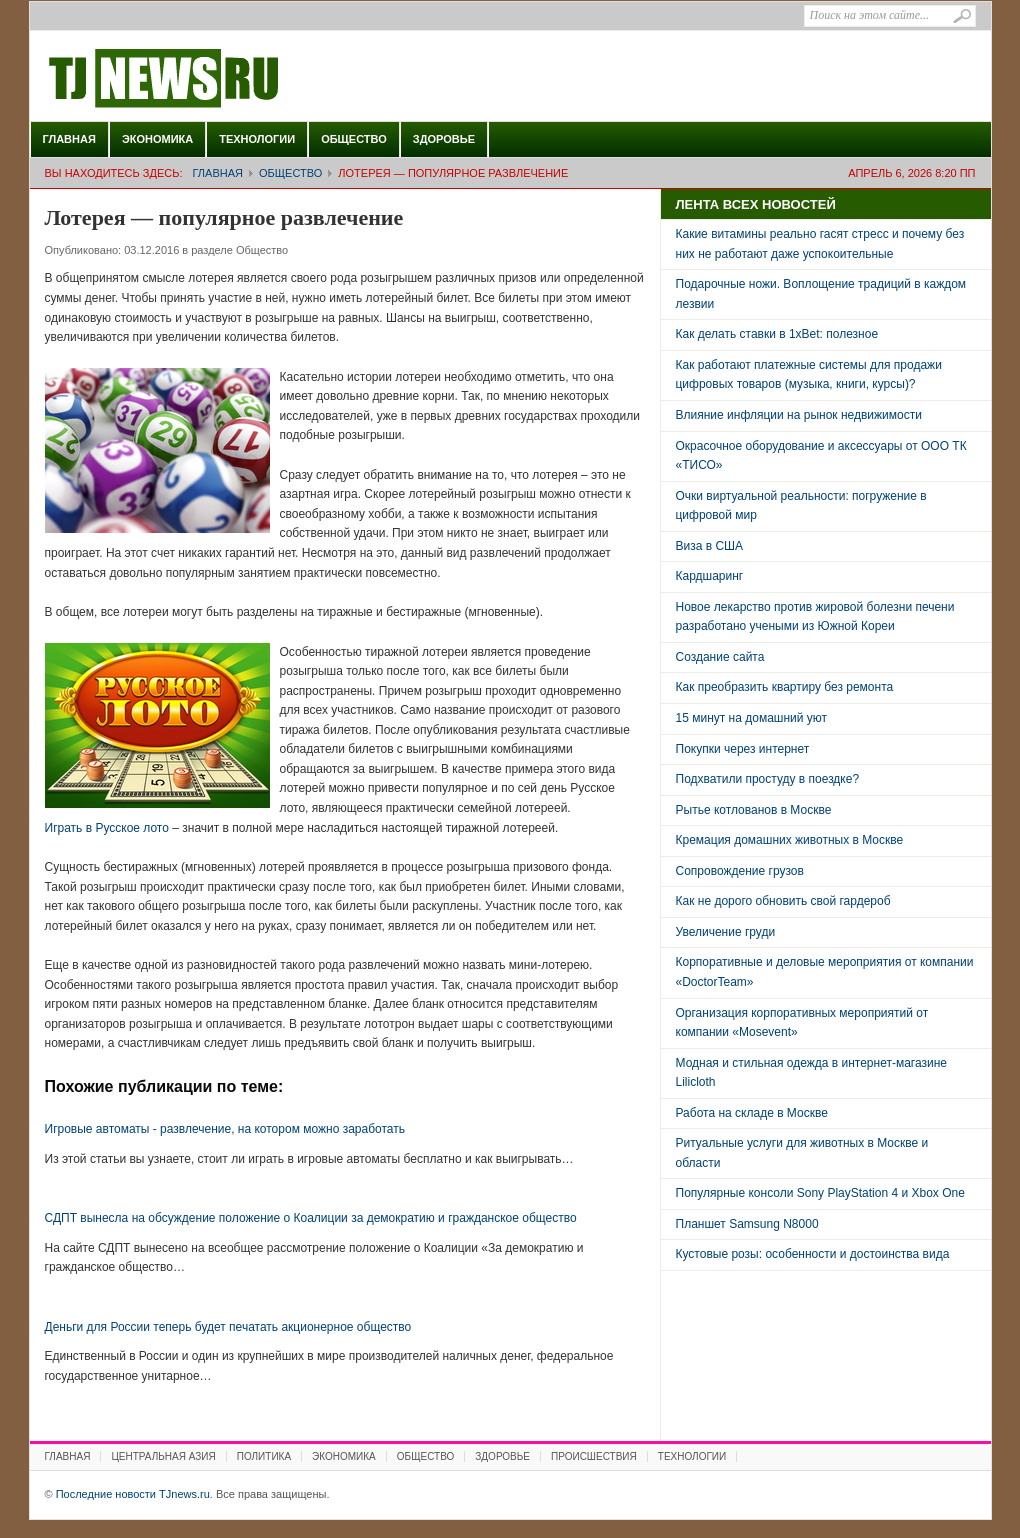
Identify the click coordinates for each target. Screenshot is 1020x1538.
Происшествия (594, 1456)
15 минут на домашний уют (752, 718)
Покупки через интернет (743, 749)
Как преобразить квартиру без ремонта (785, 687)
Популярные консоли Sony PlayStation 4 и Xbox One (820, 1193)
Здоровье (444, 139)
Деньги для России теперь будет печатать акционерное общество (228, 1327)
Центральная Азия (163, 1456)
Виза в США (710, 546)
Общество (354, 139)
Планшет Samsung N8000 (747, 1224)
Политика (264, 1456)
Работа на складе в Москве (752, 1113)
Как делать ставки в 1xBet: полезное (777, 334)
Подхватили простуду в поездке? (768, 779)
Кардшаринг (710, 576)
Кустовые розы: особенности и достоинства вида (813, 1254)
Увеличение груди (726, 932)
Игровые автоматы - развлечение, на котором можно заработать (225, 1129)
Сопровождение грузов (740, 871)
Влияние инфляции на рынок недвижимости (799, 415)
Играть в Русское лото (107, 828)
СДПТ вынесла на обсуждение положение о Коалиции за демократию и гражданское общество (311, 1218)
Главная (69, 139)
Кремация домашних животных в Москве (790, 840)
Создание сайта (720, 657)
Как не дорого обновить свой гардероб (783, 901)
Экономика (157, 139)
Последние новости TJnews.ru (220, 79)
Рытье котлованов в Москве (754, 810)
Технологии (257, 139)
